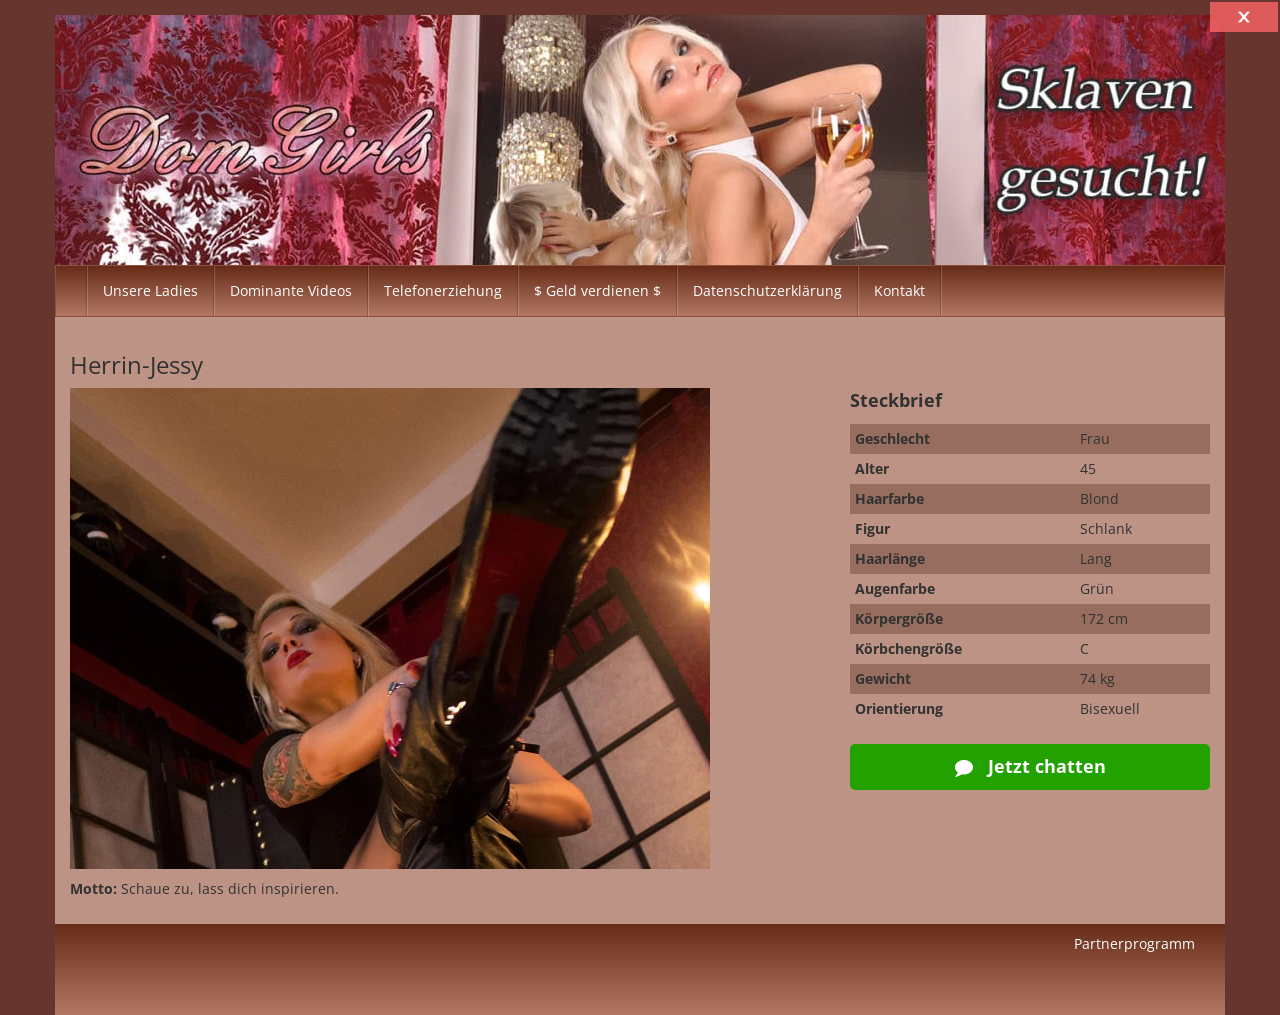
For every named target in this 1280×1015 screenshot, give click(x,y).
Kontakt (899, 290)
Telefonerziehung (443, 290)
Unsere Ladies (150, 290)
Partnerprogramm (1134, 943)
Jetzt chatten (1030, 766)
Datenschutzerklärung (767, 290)
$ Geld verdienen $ (597, 290)
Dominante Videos (291, 290)
